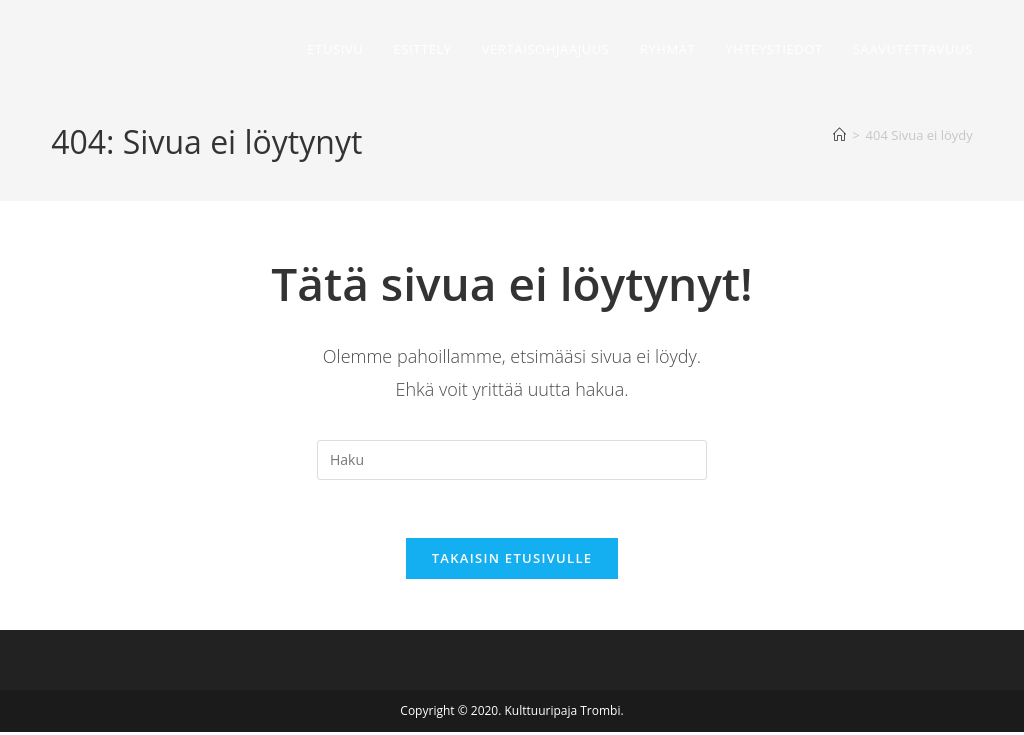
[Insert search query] (512, 460)
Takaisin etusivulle (512, 561)
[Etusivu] (839, 135)
